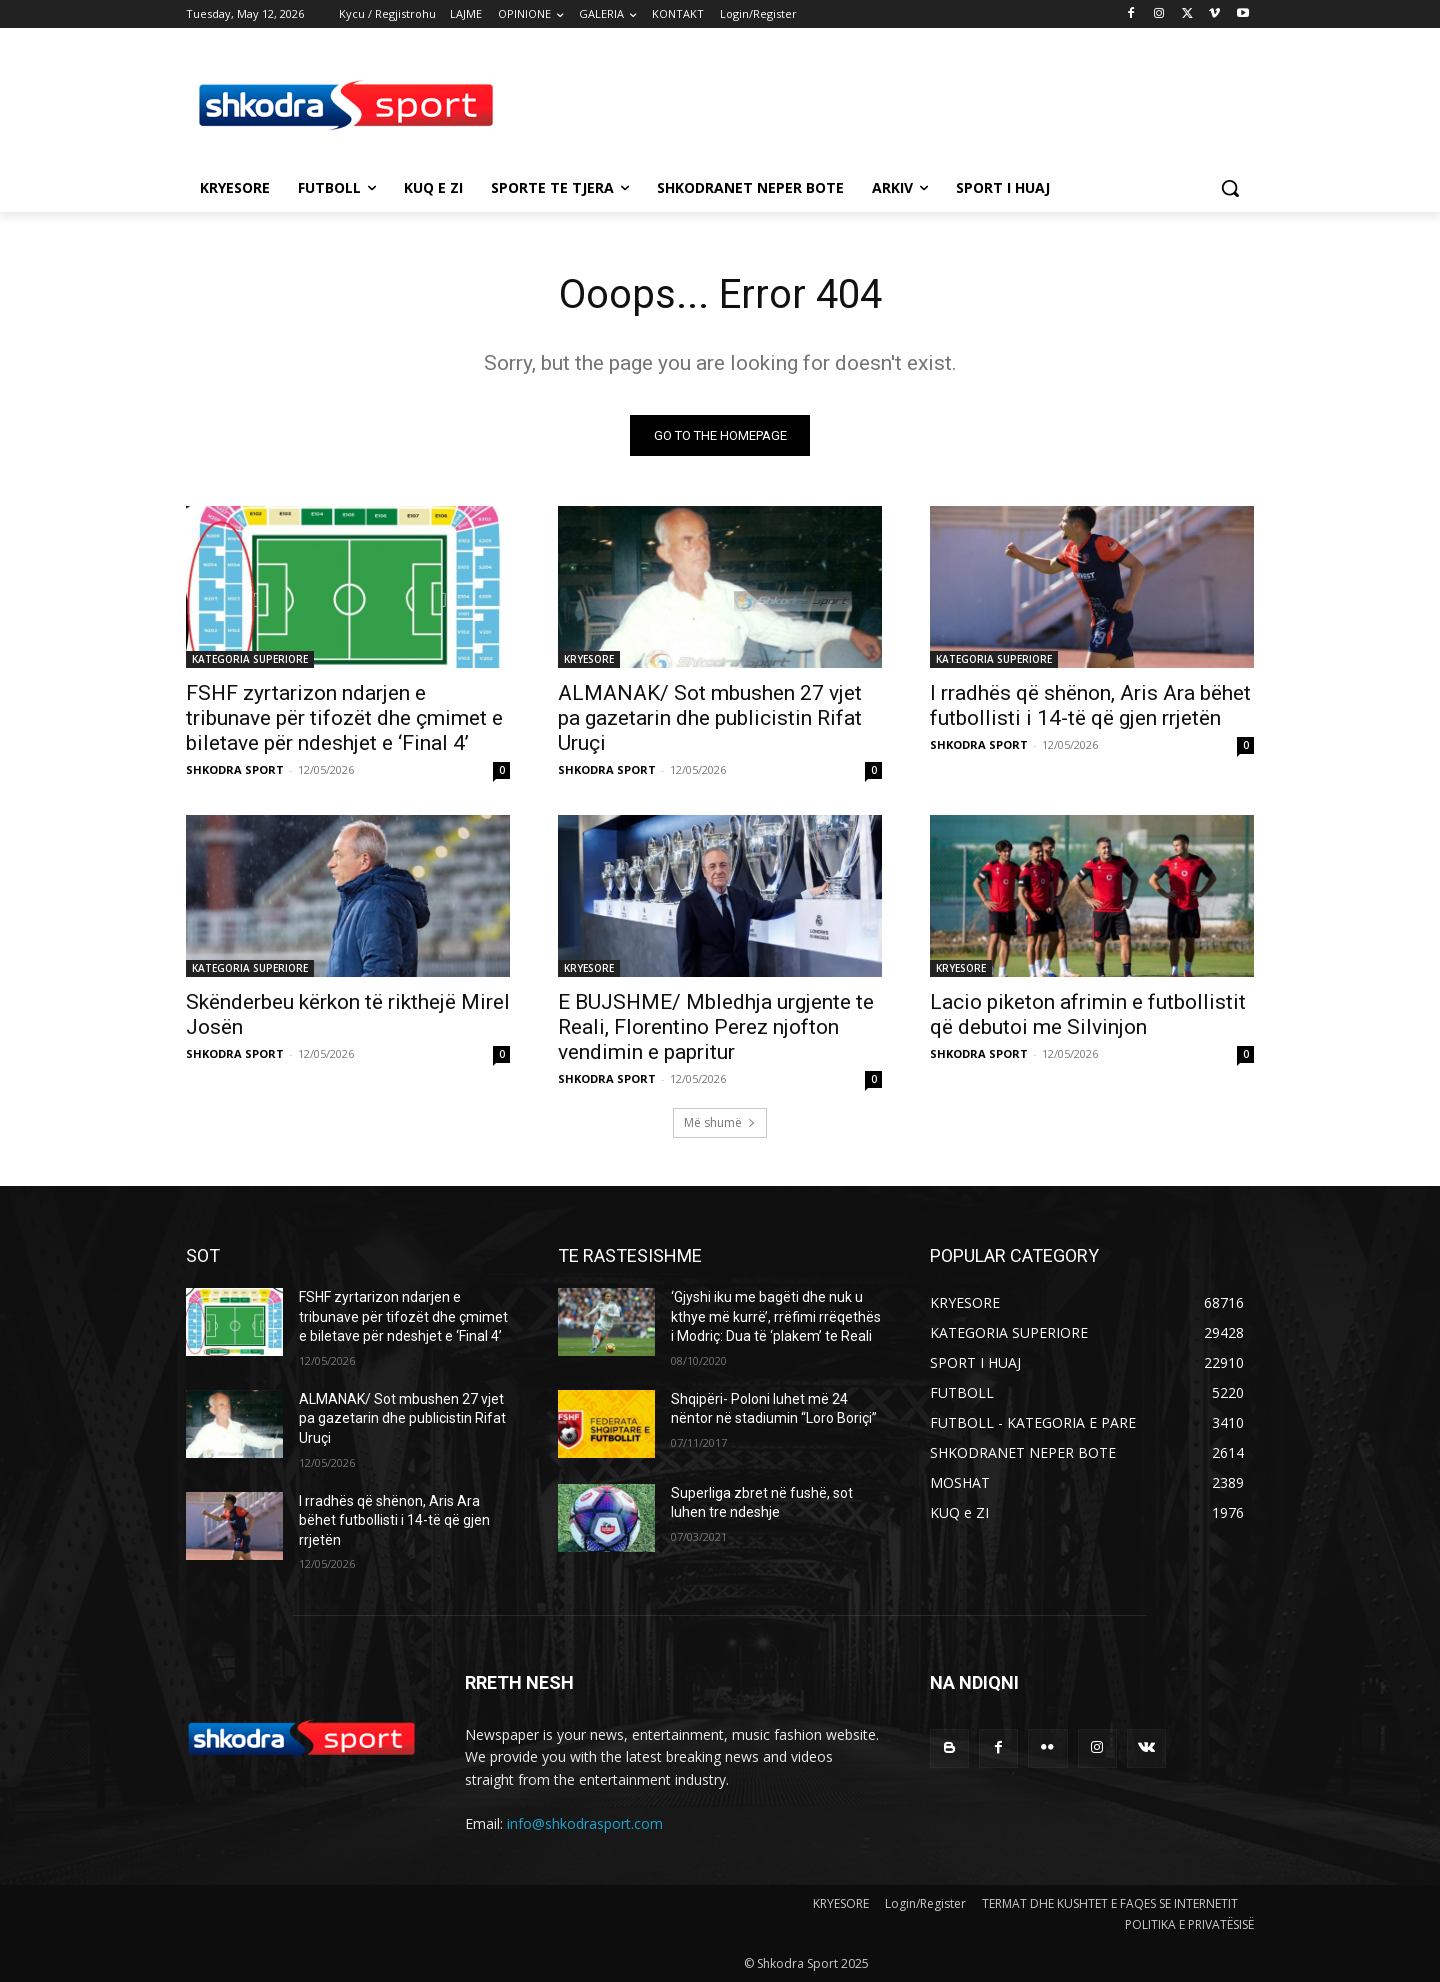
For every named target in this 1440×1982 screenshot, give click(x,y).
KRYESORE (589, 659)
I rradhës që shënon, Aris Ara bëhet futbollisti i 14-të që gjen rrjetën (1090, 705)
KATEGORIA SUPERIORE (250, 659)
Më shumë (720, 1122)
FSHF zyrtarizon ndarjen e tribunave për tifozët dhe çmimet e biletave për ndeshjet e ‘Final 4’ (344, 718)
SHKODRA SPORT (235, 769)
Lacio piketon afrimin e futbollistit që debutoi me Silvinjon (1088, 1014)
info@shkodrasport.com (585, 1823)
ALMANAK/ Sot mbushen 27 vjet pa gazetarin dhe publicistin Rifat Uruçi (710, 718)
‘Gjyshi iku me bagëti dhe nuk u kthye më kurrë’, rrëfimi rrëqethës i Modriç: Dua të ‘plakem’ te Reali (776, 1316)
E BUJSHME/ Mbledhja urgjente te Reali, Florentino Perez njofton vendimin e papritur (716, 1027)
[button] (1230, 188)
